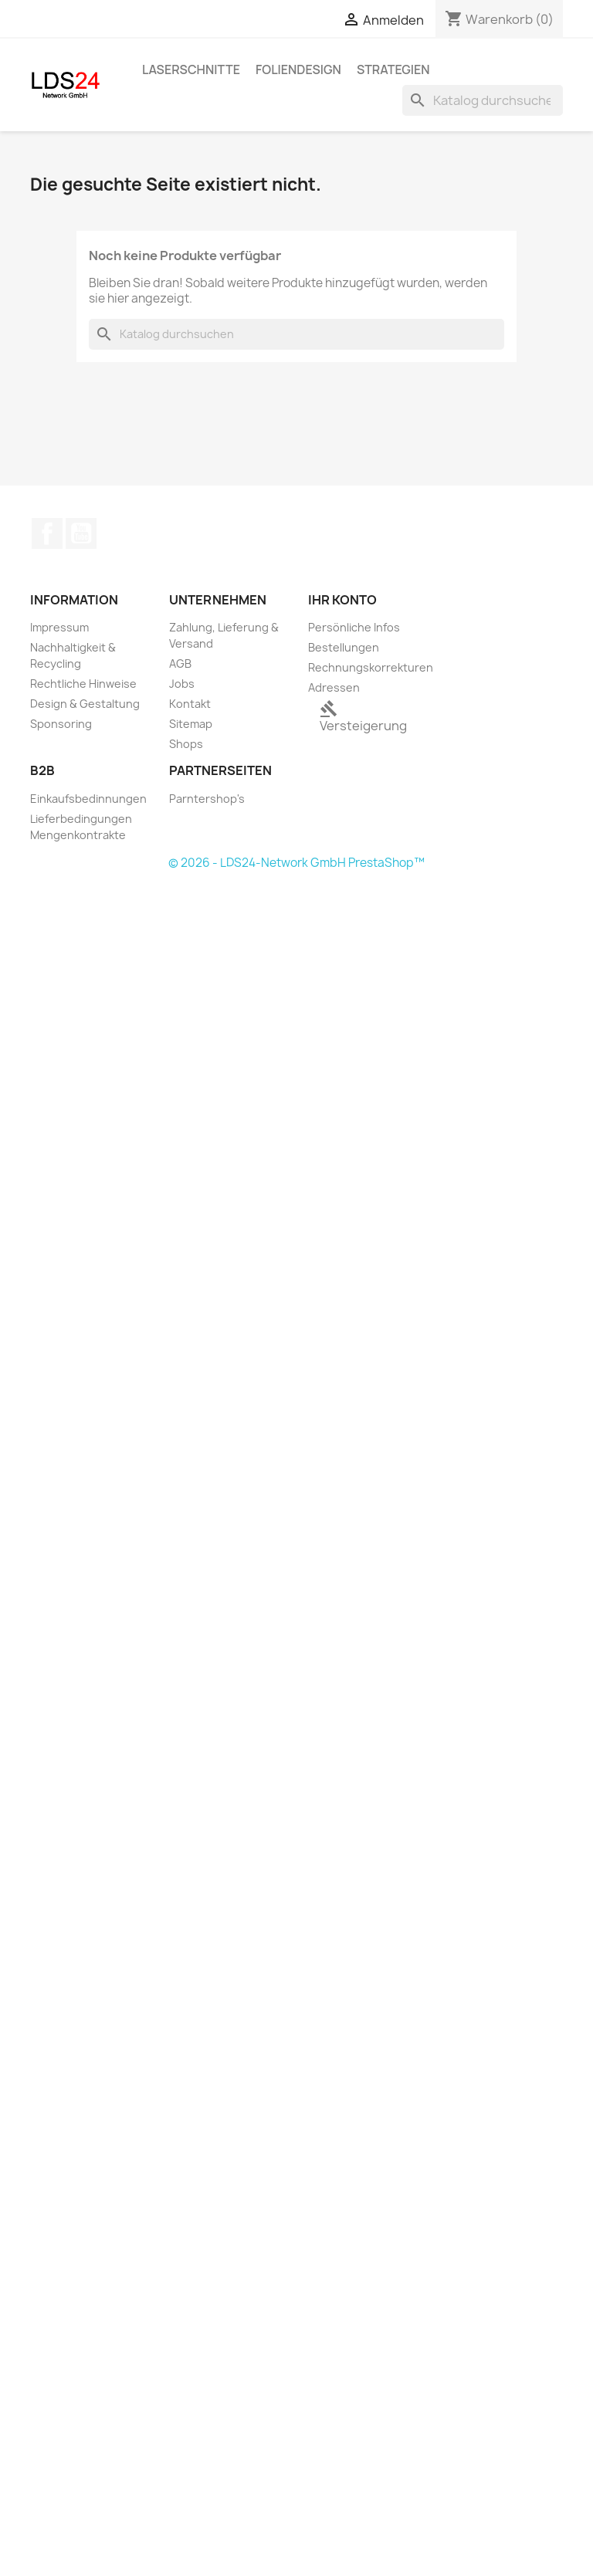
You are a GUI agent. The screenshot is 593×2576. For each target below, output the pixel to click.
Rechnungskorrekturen (370, 667)
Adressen (334, 687)
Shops (186, 743)
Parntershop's (207, 798)
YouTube (81, 533)
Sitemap (190, 723)
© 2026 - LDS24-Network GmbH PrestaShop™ (296, 863)
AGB (180, 663)
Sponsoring (61, 723)
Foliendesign (298, 69)
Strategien (393, 69)
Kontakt (190, 703)
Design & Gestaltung (85, 703)
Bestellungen (343, 647)
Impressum (59, 627)
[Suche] (482, 100)
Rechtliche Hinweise (83, 683)
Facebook (47, 533)
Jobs (182, 683)
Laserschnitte (191, 69)
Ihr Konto (342, 599)
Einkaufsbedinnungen (88, 798)
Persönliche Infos (354, 627)
